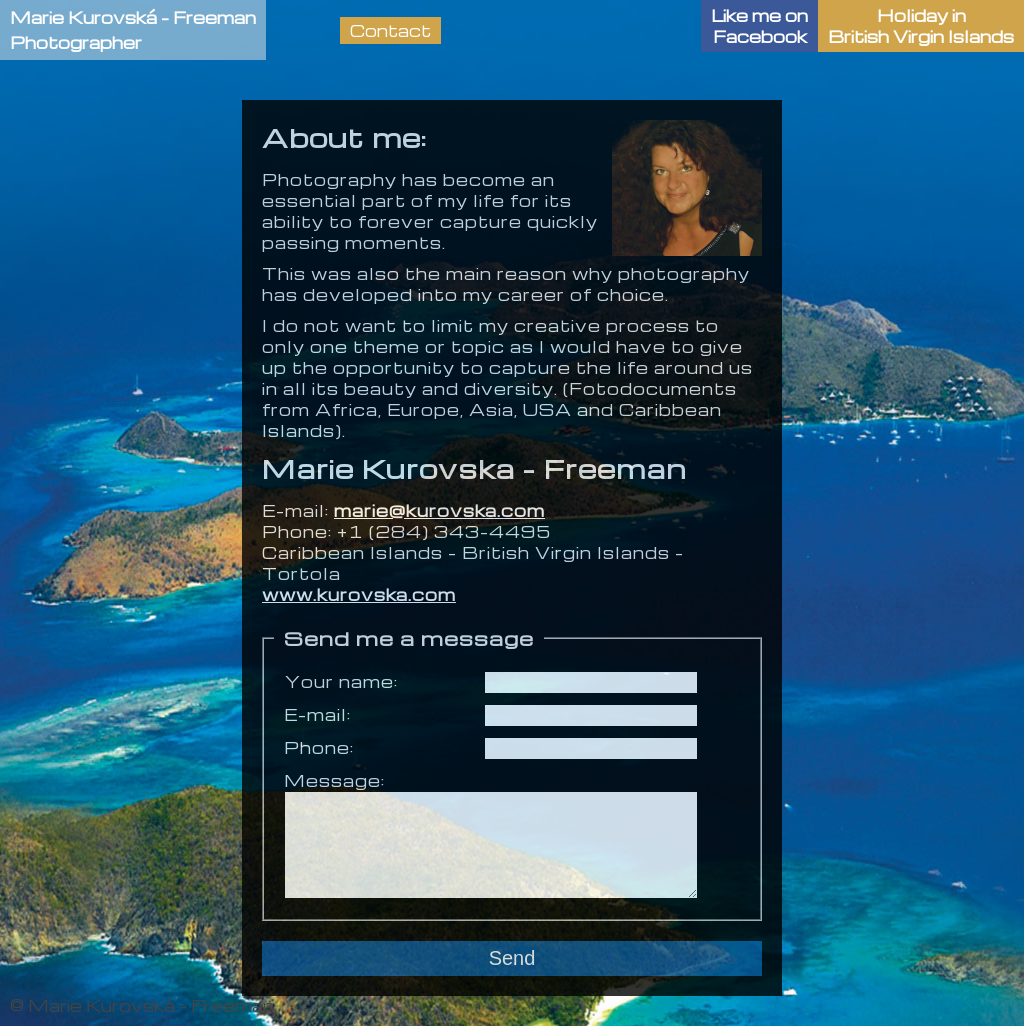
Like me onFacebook (759, 26)
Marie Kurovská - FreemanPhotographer (133, 30)
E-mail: (317, 714)
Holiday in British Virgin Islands (921, 26)
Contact (390, 30)
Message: (334, 780)
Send (512, 958)
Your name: (341, 681)
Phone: (319, 747)
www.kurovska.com (359, 594)
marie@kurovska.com (439, 510)
